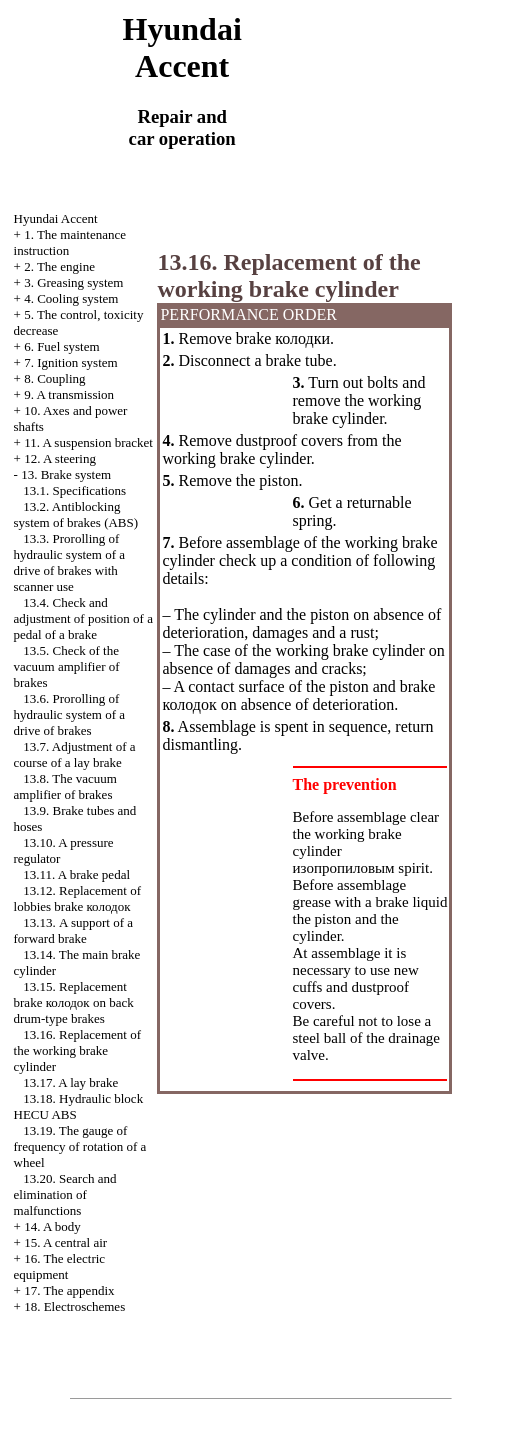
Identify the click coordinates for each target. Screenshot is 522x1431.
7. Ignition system (71, 362)
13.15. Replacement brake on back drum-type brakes (74, 1002)
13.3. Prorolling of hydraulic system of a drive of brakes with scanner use (70, 562)
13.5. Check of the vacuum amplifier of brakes (67, 666)
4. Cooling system (71, 298)
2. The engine (59, 266)
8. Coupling (54, 378)
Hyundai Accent (56, 218)
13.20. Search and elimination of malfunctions (65, 1194)
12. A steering (60, 458)
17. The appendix (69, 1290)
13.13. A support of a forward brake (74, 930)
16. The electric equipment (60, 1266)
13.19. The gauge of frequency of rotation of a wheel (80, 1146)
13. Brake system (66, 474)
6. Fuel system (61, 346)
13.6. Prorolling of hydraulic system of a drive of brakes (70, 714)
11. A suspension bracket (88, 442)
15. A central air (65, 1242)
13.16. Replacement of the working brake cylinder (77, 1050)
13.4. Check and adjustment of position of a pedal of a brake (83, 618)
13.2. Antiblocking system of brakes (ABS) (76, 514)
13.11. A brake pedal (76, 874)
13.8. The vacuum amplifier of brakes (65, 786)
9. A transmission (69, 394)
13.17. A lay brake (70, 1082)
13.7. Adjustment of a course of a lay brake (75, 754)
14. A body (52, 1226)
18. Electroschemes (74, 1306)
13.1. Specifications (74, 490)
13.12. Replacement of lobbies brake (77, 898)
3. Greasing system (73, 282)
